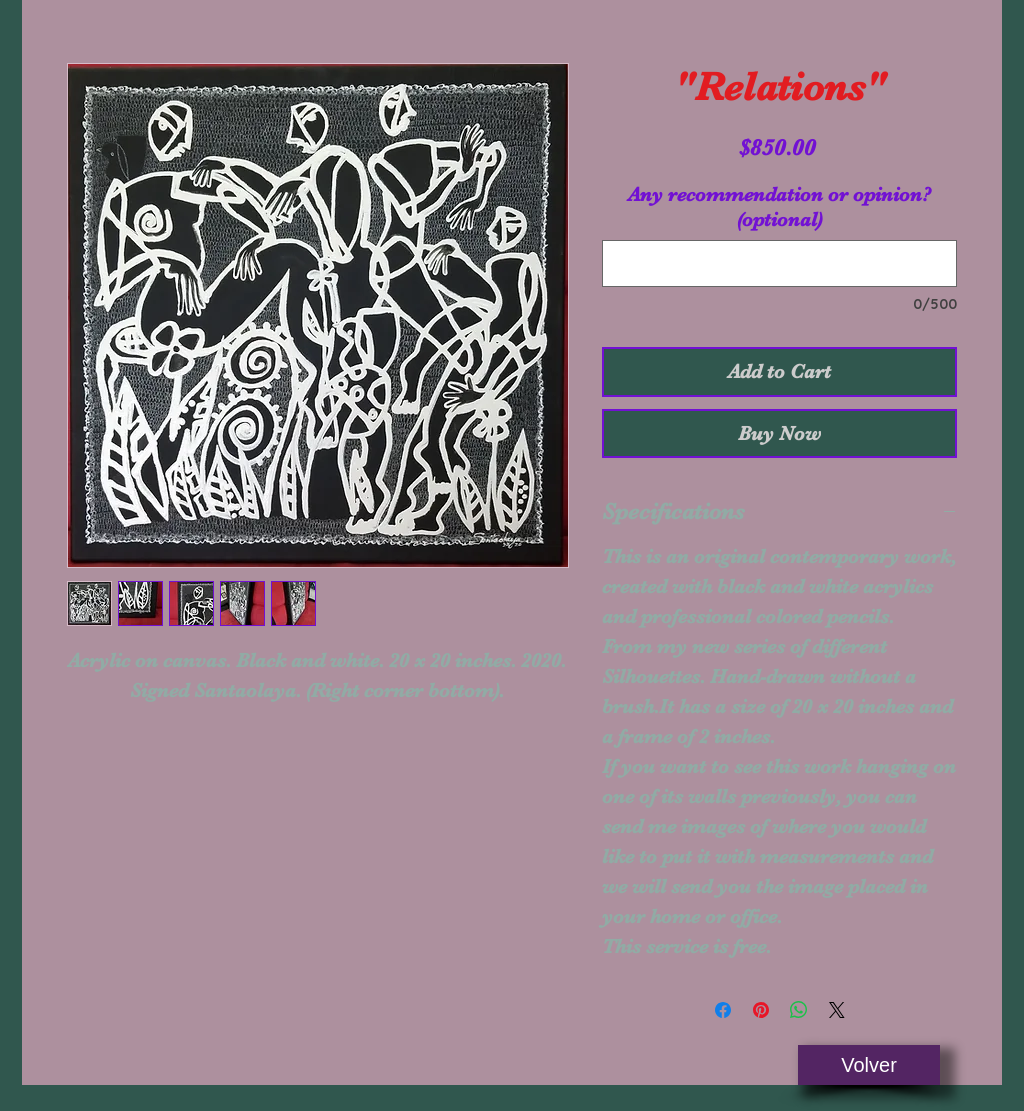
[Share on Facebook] (723, 1010)
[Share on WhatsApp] (799, 1010)
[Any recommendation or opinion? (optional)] (779, 263)
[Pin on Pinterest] (761, 1010)
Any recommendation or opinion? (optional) (779, 207)
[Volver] (869, 1065)
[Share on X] (837, 1010)
